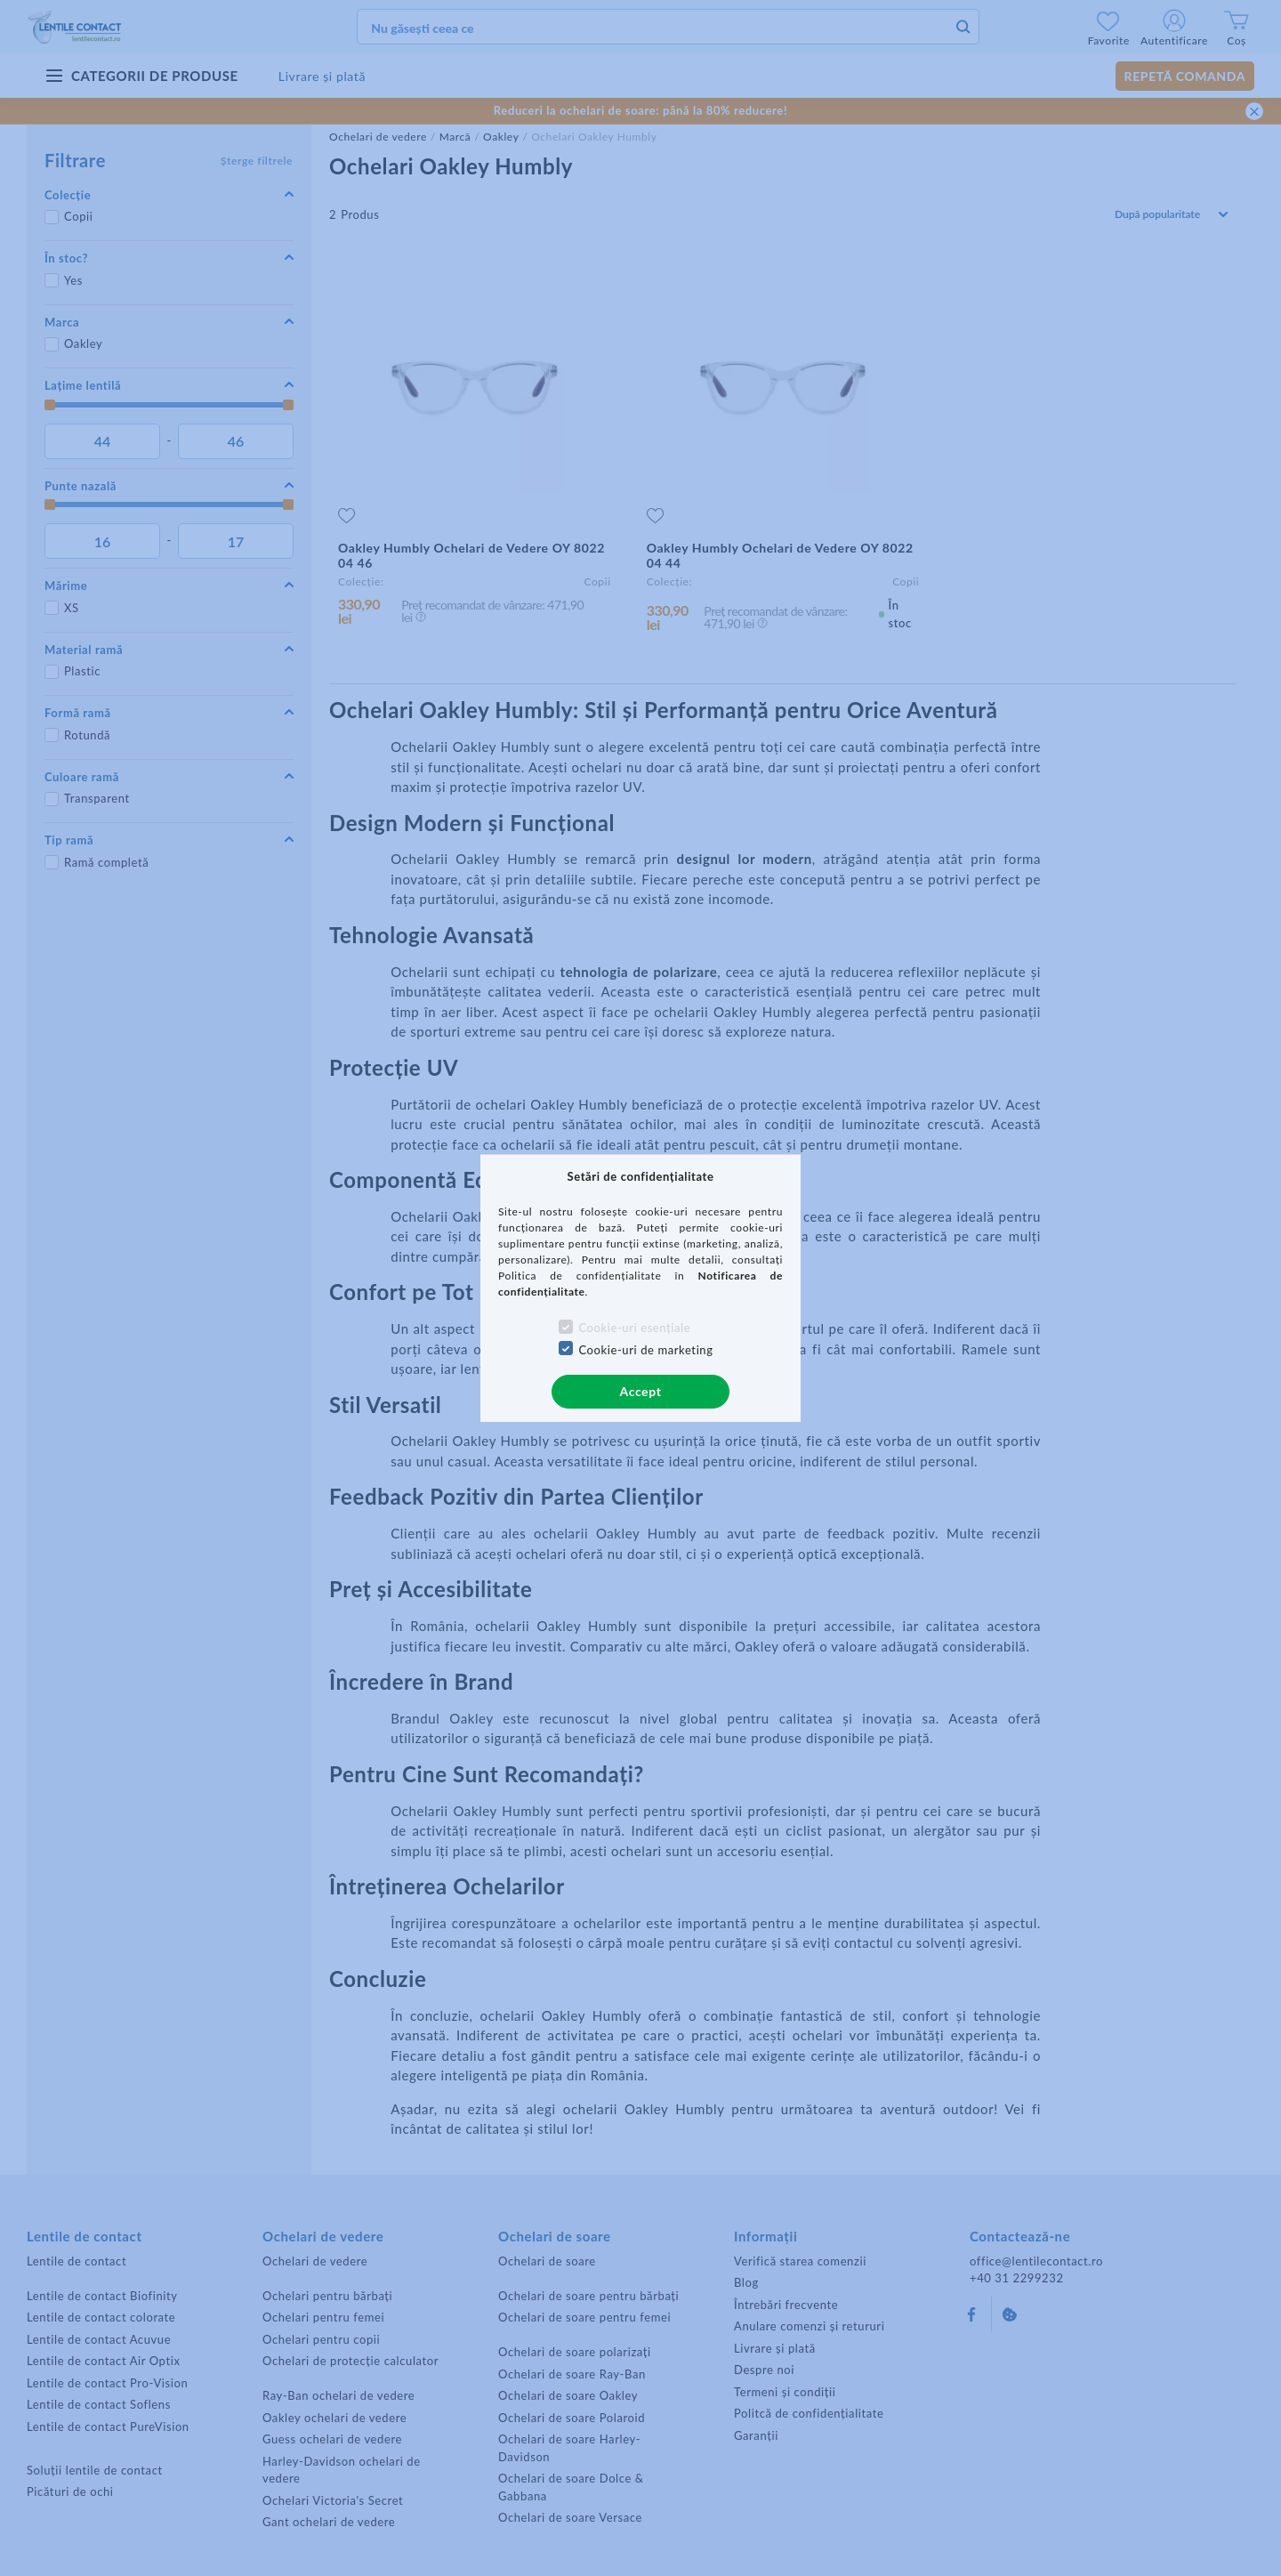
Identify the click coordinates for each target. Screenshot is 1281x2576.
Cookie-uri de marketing (645, 1350)
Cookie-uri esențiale (634, 1327)
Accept (641, 1391)
